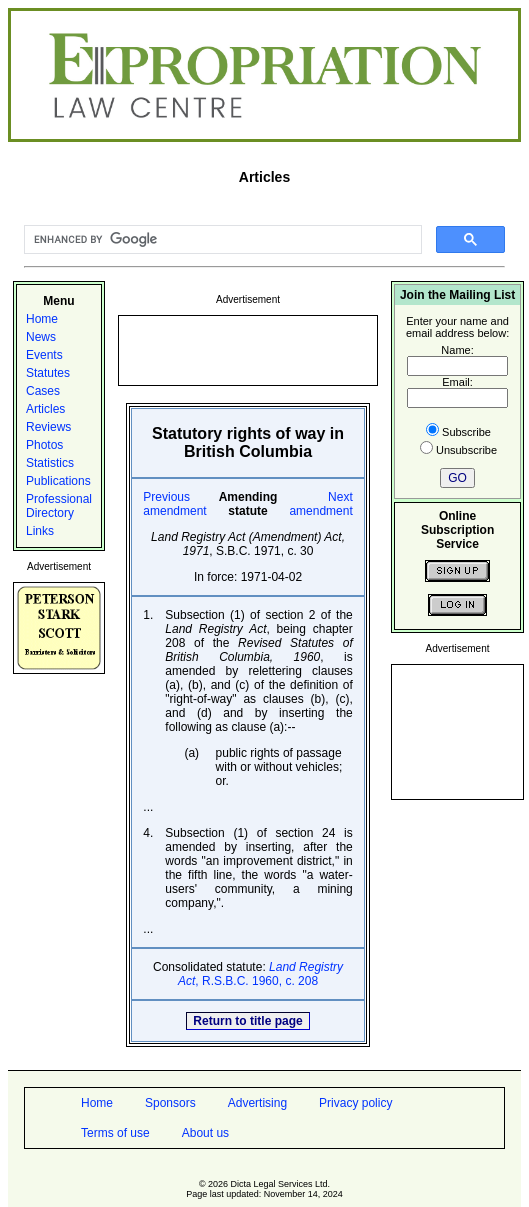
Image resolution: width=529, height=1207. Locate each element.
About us (205, 1133)
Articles (45, 409)
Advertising (257, 1103)
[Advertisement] (248, 349)
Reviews (48, 427)
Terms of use (115, 1133)
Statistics (50, 463)
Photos (44, 445)
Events (44, 355)
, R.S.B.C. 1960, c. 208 (260, 974)
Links (40, 531)
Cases (43, 391)
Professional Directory (59, 506)
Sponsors (170, 1103)
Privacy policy (355, 1103)
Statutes (48, 373)
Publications (58, 481)
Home (42, 319)
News (41, 337)
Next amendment (320, 504)
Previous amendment (174, 504)
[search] (221, 240)
